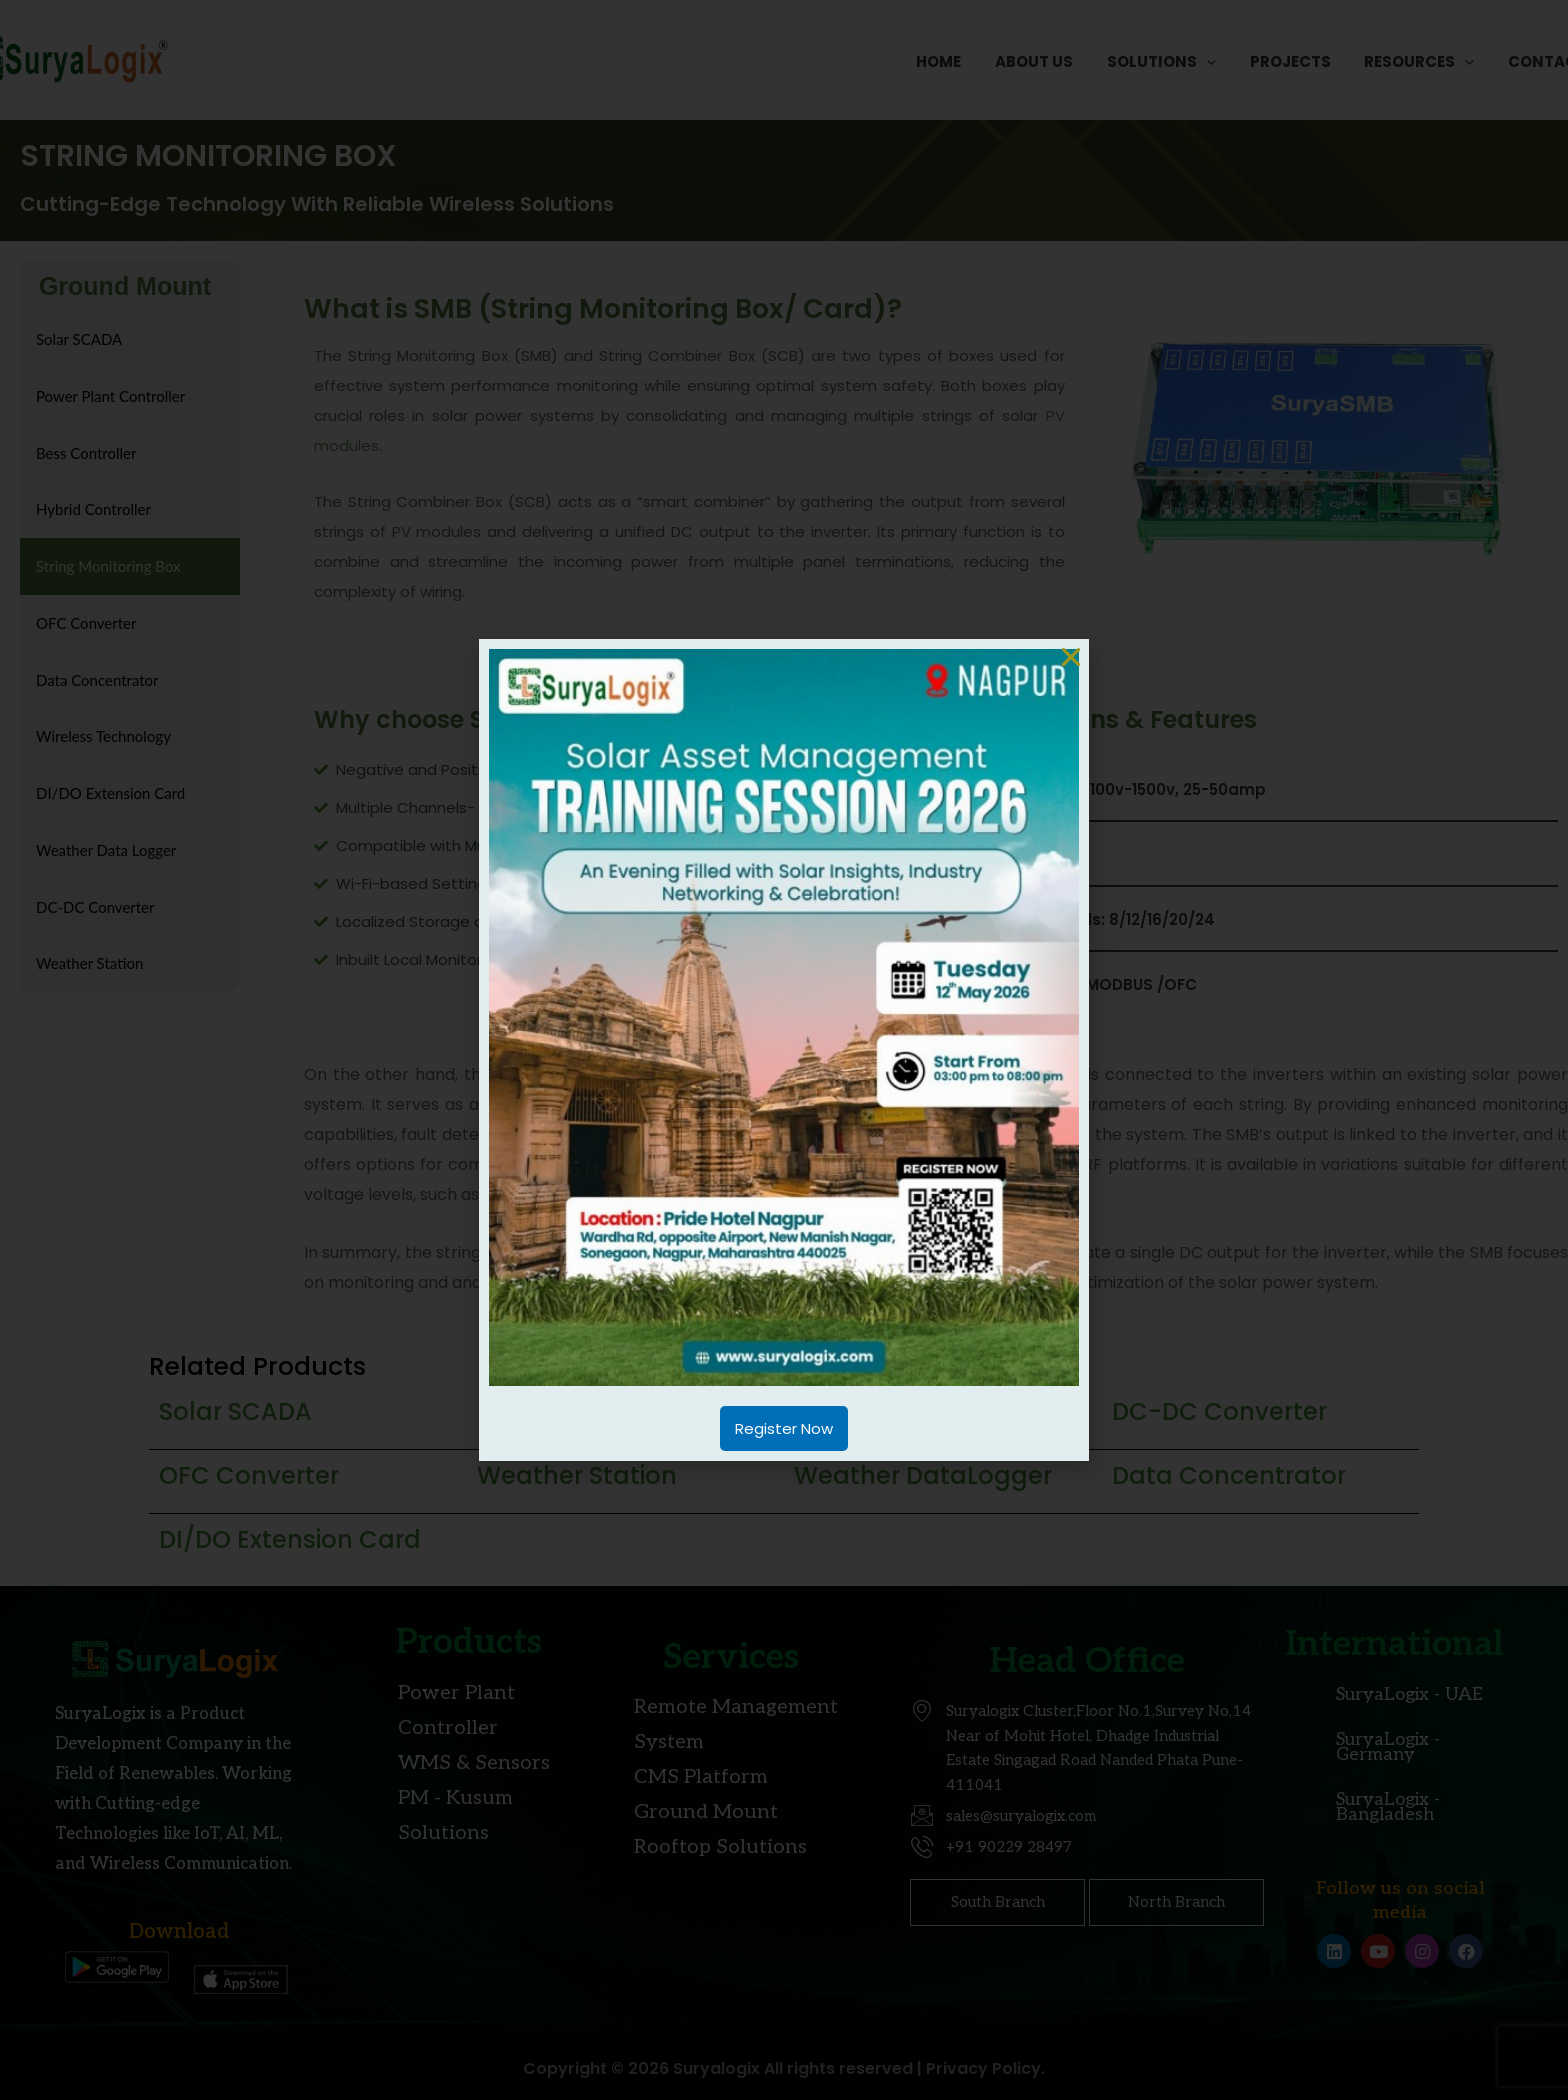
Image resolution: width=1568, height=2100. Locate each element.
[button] (1071, 657)
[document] (784, 1050)
